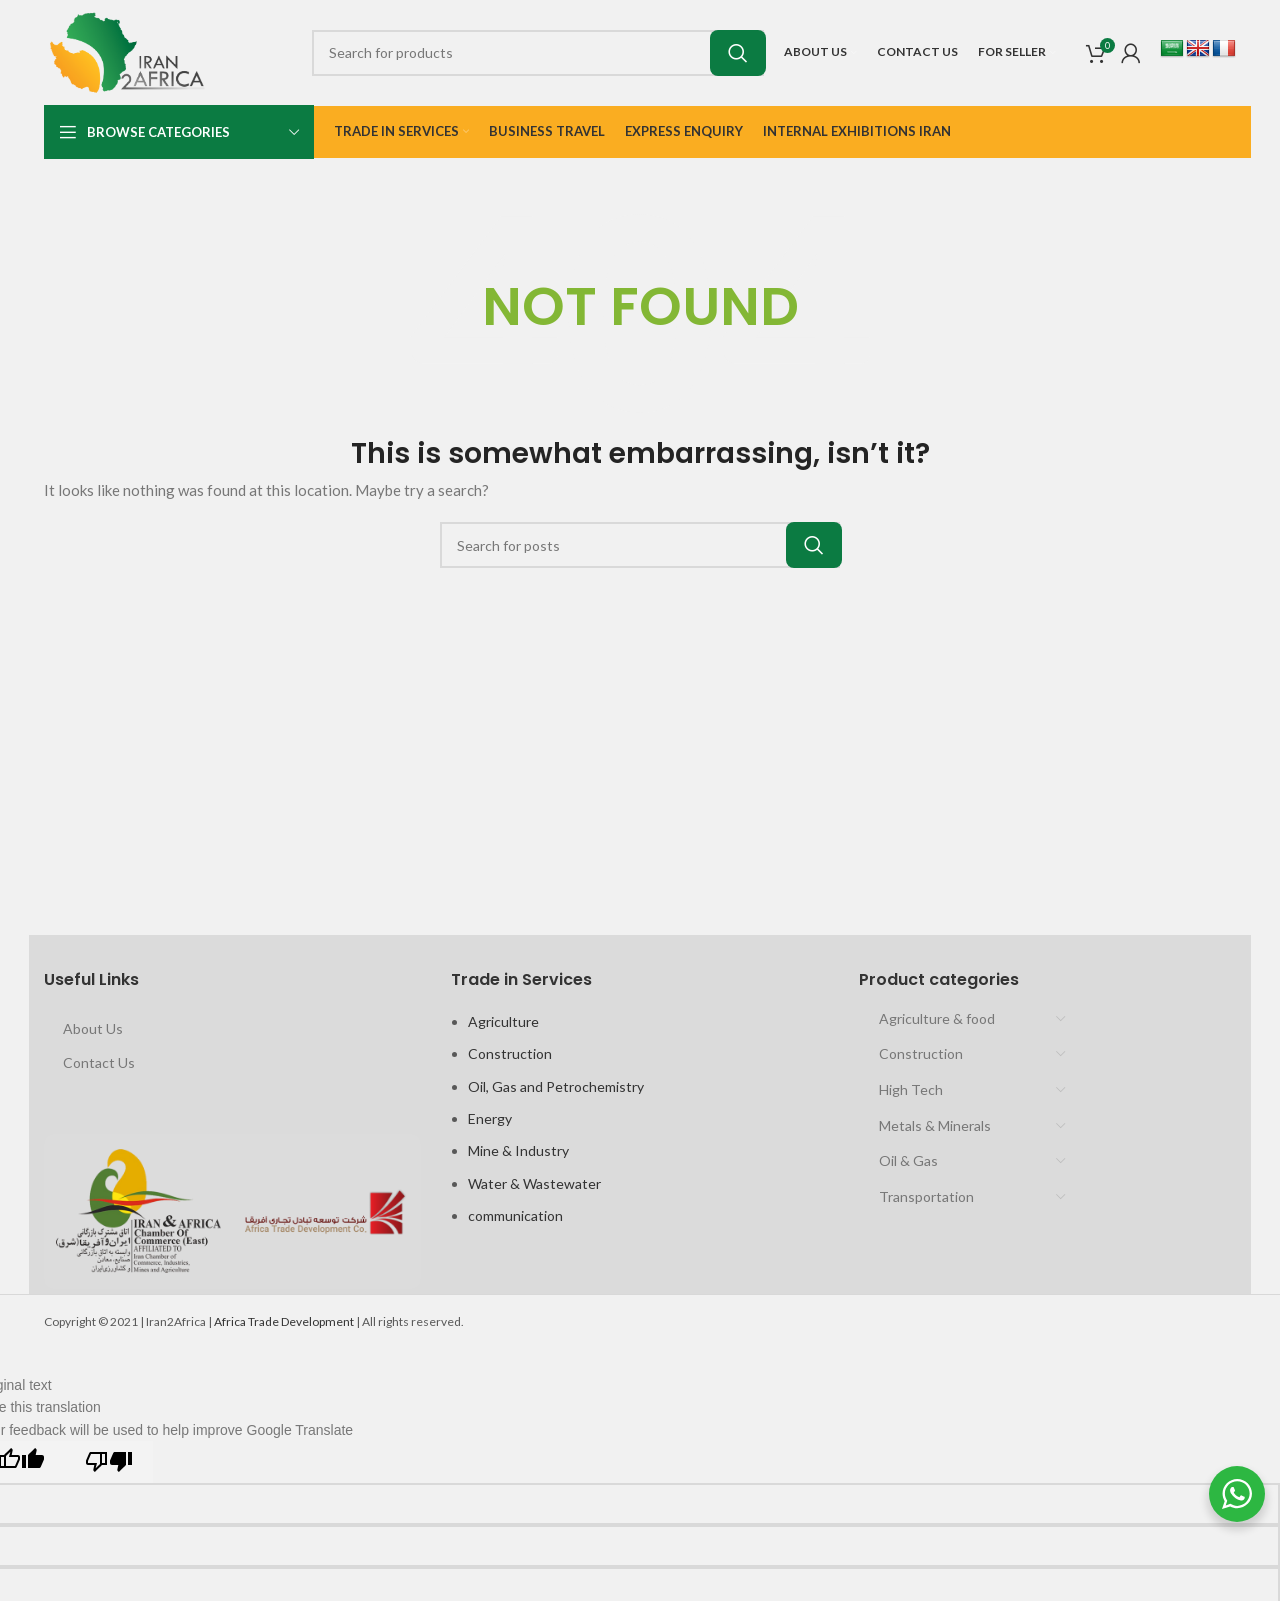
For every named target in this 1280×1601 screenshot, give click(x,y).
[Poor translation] (109, 1462)
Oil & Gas (908, 1160)
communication (515, 1215)
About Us (93, 1028)
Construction (510, 1053)
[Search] (538, 53)
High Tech (911, 1089)
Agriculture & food (937, 1018)
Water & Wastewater (534, 1183)
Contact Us (99, 1062)
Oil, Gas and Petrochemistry (556, 1086)
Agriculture (503, 1021)
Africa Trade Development (284, 1321)
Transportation (926, 1196)
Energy (490, 1118)
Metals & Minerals (935, 1125)
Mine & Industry (518, 1150)
